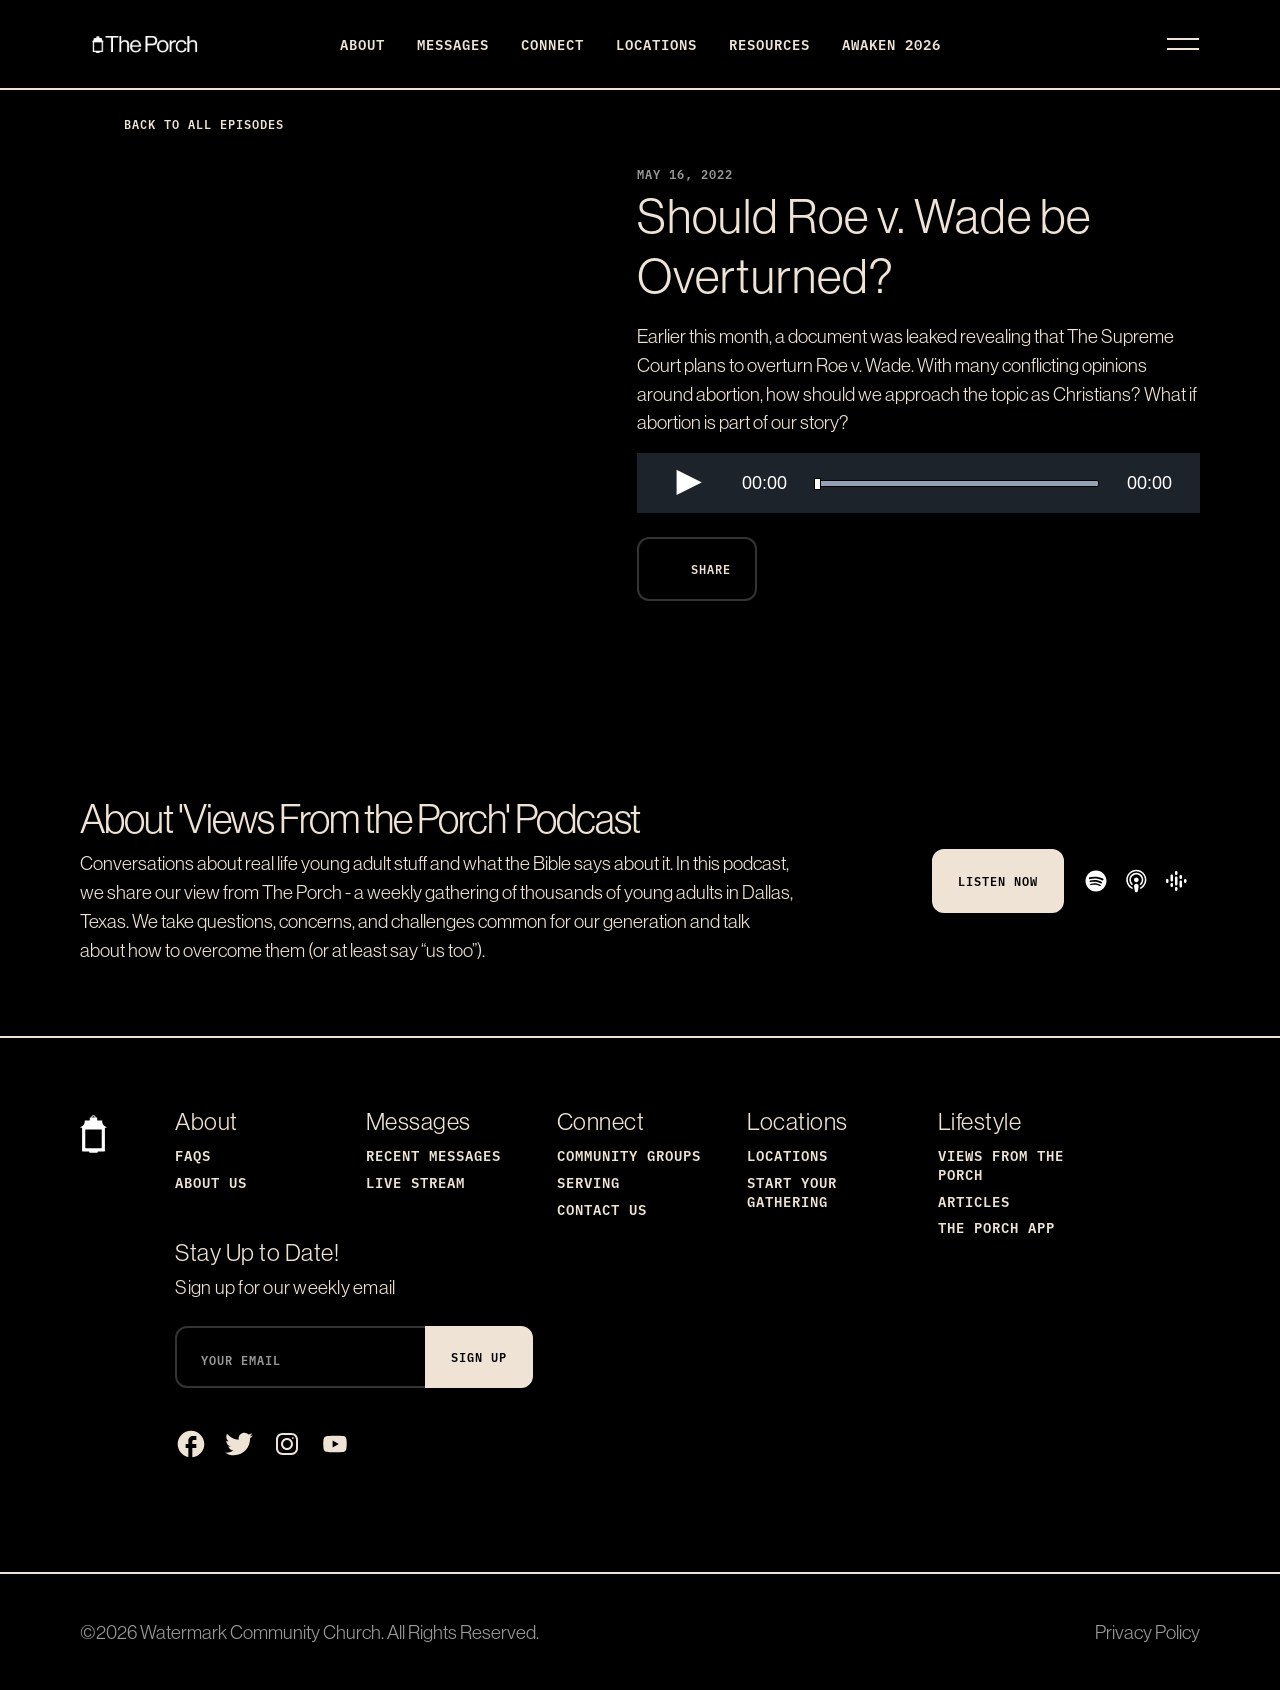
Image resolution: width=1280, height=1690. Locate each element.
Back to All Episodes (188, 123)
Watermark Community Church (260, 1632)
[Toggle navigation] (1183, 44)
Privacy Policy (1147, 1632)
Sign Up (479, 1356)
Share (693, 569)
